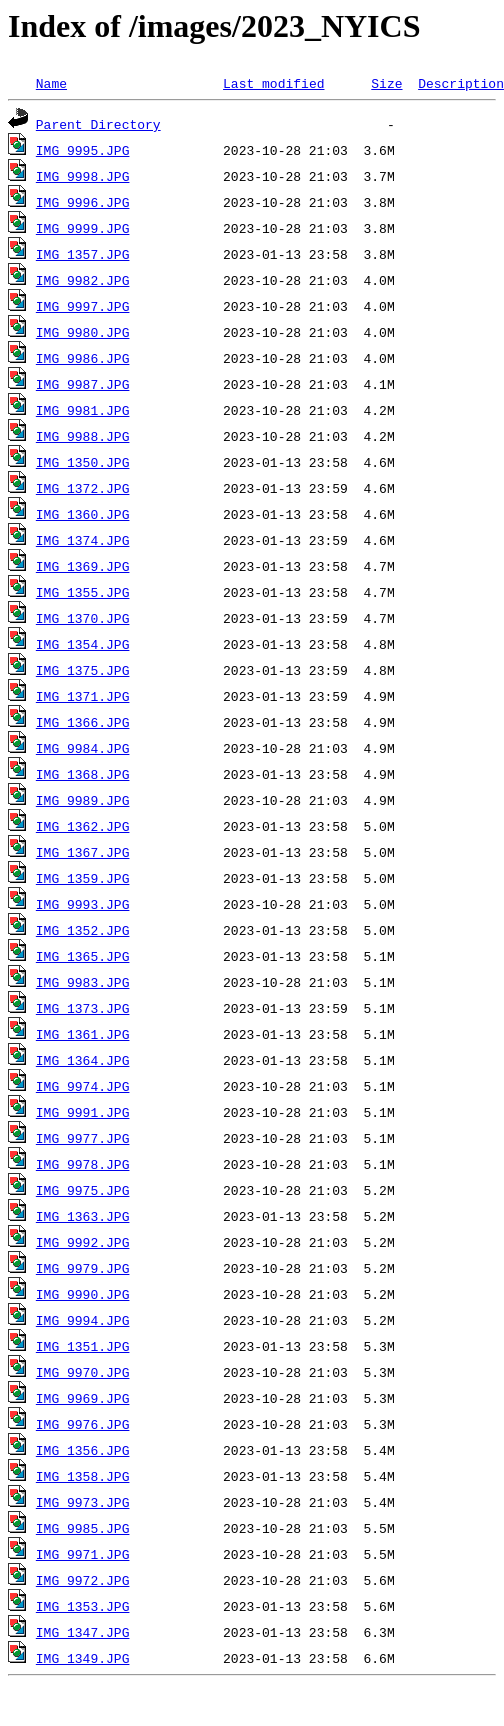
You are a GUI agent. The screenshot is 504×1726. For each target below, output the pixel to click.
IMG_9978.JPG (83, 1164)
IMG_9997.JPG (83, 306)
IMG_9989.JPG (83, 800)
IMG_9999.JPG (83, 228)
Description (461, 83)
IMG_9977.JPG (83, 1138)
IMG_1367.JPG (83, 852)
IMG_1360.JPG (83, 514)
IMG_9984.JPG (83, 748)
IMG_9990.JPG (83, 1294)
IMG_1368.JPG (83, 774)
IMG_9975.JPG (83, 1190)
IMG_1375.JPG (83, 670)
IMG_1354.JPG (83, 644)
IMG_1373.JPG (83, 1008)
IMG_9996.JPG (83, 202)
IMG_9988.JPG (83, 436)
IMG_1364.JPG (83, 1060)
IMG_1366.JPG (83, 722)
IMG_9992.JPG (83, 1242)
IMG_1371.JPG (83, 696)
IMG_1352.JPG (83, 930)
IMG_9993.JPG (83, 904)
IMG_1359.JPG (83, 878)
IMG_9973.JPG (83, 1502)
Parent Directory (98, 124)
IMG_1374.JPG (83, 540)
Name (51, 83)
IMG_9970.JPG (83, 1372)
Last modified (273, 83)
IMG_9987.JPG (83, 384)
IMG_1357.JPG (83, 254)
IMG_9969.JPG (83, 1398)
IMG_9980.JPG (83, 332)
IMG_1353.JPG (83, 1606)
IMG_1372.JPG (83, 488)
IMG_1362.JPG (83, 826)
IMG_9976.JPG (83, 1424)
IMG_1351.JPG (83, 1346)
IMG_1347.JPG (83, 1632)
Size (386, 83)
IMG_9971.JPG (83, 1554)
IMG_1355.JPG (83, 592)
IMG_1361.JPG (83, 1034)
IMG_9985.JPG (83, 1528)
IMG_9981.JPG (83, 410)
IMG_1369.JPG (83, 566)
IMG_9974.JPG (83, 1086)
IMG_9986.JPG (83, 358)
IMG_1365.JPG (83, 956)
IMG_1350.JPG (83, 462)
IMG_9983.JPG (83, 982)
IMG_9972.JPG (83, 1580)
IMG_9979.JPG (83, 1268)
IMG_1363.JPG (83, 1216)
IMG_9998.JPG (83, 176)
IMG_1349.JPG (83, 1658)
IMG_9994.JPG (83, 1320)
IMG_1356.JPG (83, 1450)
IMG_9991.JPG (83, 1112)
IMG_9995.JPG (83, 150)
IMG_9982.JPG (83, 280)
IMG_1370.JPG (83, 618)
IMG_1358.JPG (83, 1476)
